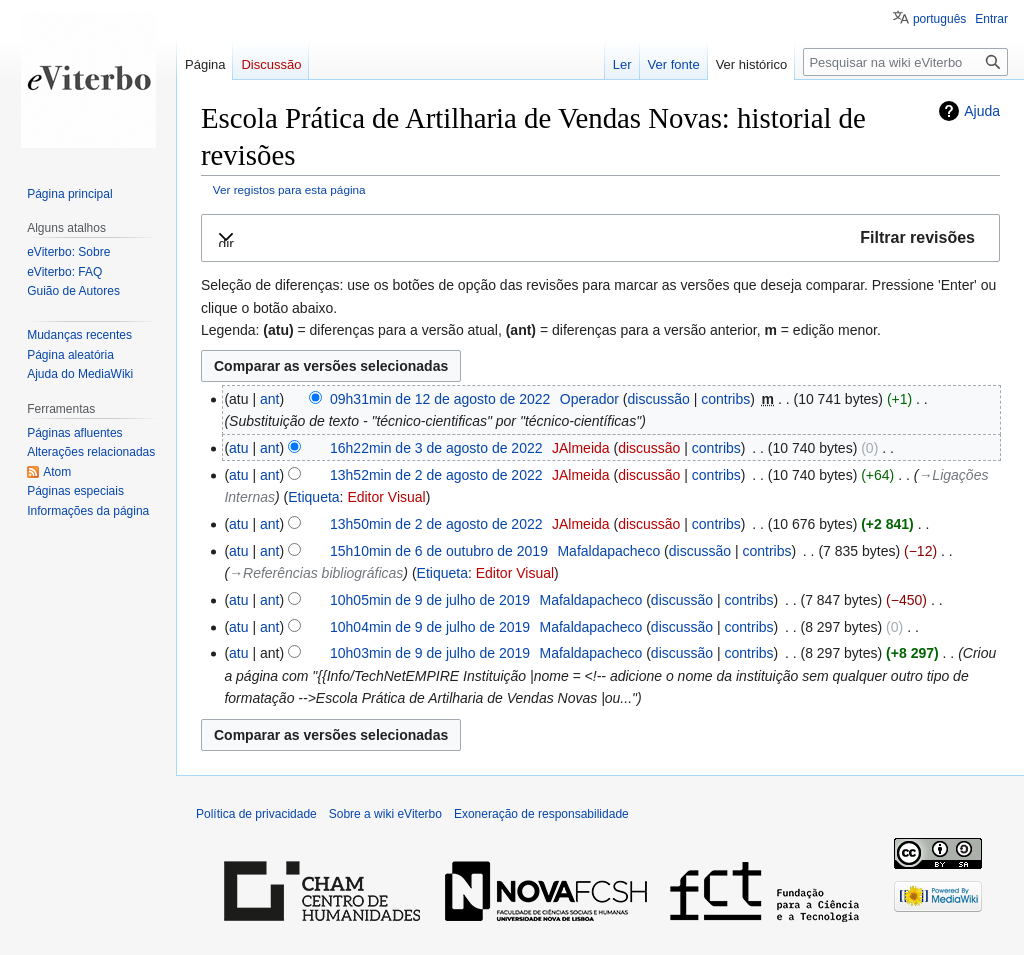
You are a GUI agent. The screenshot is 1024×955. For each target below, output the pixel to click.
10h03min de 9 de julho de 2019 (430, 653)
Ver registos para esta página (289, 189)
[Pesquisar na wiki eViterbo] (905, 62)
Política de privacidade (256, 814)
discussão (658, 399)
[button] (600, 238)
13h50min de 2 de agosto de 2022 (436, 524)
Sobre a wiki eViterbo (385, 814)
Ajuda (982, 111)
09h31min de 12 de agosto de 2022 (440, 399)
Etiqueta (313, 497)
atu (238, 448)
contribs (725, 399)
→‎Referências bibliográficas (316, 573)
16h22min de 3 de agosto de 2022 (436, 448)
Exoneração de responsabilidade (541, 814)
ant (269, 399)
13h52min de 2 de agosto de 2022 (436, 475)
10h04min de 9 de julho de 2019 (430, 627)
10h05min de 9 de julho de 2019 (430, 600)
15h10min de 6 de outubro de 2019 (439, 551)
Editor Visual (386, 497)
